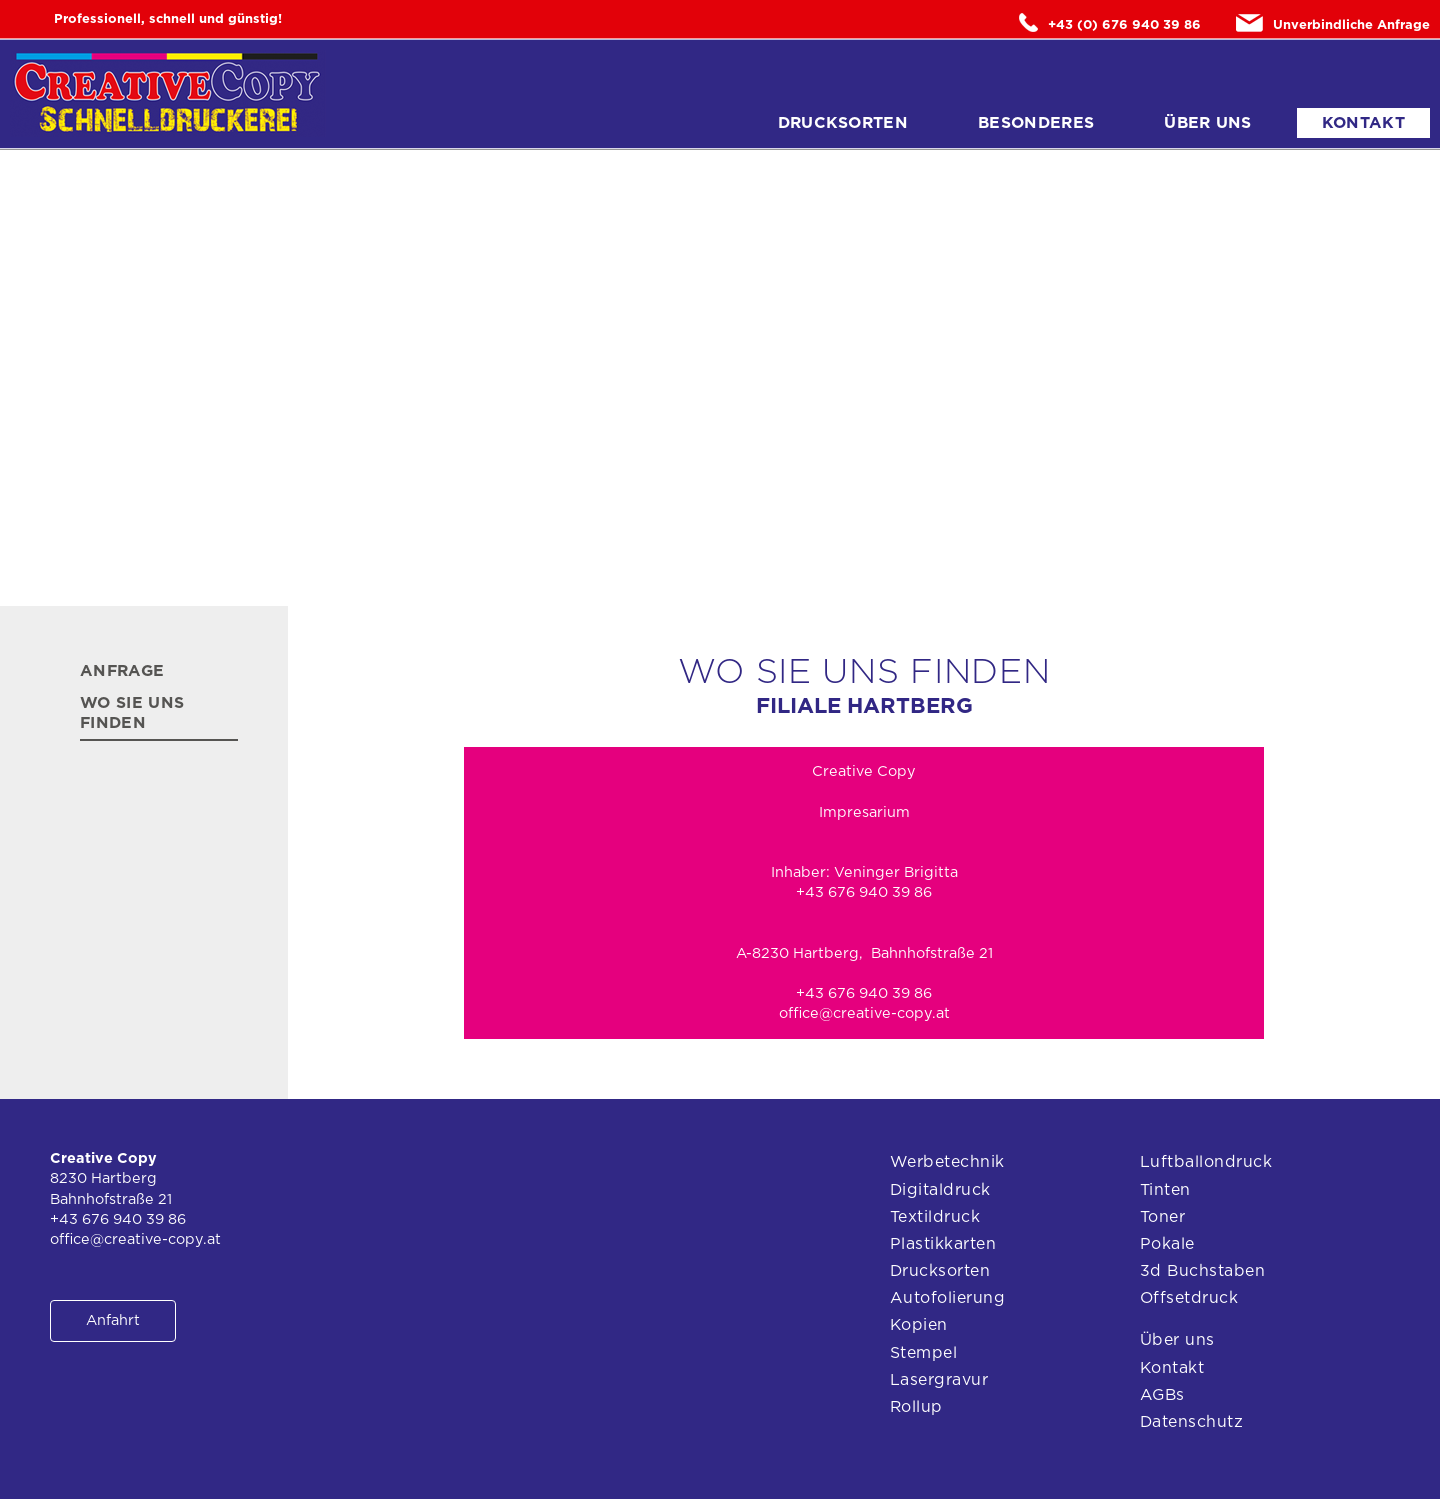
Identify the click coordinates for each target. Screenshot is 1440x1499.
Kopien (919, 1325)
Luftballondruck (1206, 1162)
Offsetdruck (1189, 1298)
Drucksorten (843, 123)
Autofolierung (947, 1298)
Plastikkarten (943, 1244)
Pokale (1167, 1244)
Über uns (1208, 123)
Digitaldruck (940, 1190)
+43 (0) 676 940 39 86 (1110, 22)
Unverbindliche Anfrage (1333, 23)
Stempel (923, 1353)
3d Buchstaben (1202, 1271)
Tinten (1165, 1190)
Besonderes (1036, 123)
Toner (1162, 1217)
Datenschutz (1191, 1422)
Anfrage (122, 671)
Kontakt (1363, 123)
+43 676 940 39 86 (864, 993)
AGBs (1162, 1395)
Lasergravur (939, 1380)
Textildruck (935, 1217)
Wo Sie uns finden (132, 713)
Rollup (916, 1407)
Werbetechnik (947, 1162)
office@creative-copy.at (864, 1013)
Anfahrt (113, 1320)
